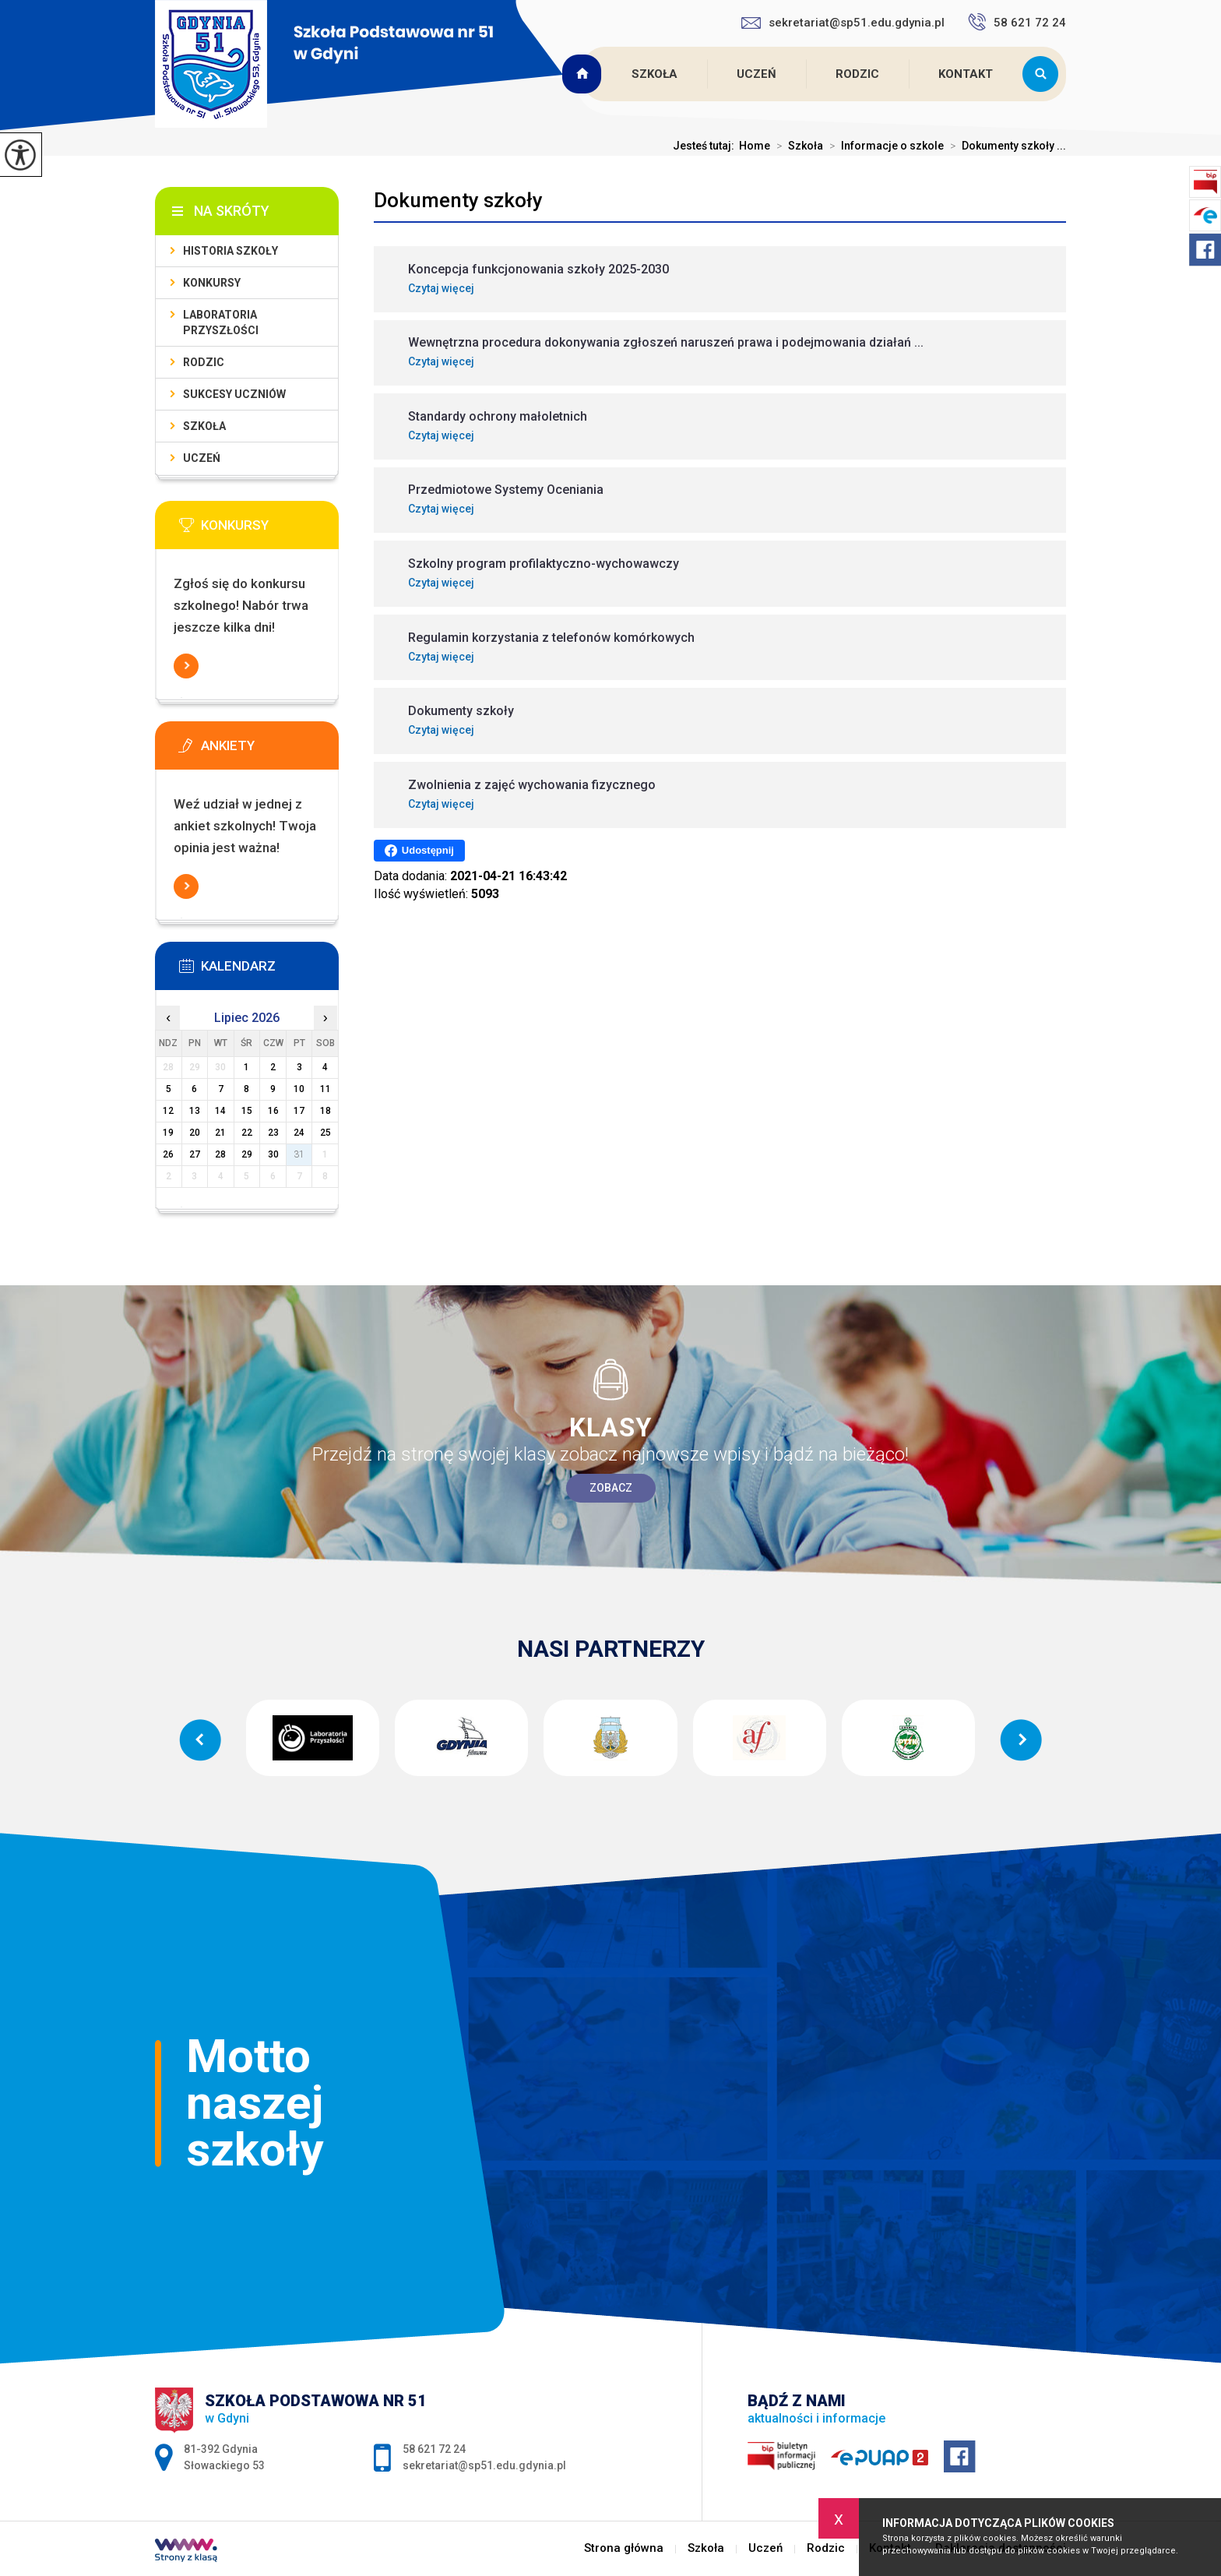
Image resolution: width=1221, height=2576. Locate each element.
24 (299, 1132)
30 (273, 1154)
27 (194, 1154)
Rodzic (857, 74)
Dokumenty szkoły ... (1005, 145)
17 (299, 1110)
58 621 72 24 (1017, 21)
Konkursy (212, 283)
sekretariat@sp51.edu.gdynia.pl (843, 23)
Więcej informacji (186, 666)
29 (246, 1154)
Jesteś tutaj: (706, 145)
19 (168, 1132)
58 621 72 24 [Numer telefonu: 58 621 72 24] (434, 2449)
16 (273, 1110)
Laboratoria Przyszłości (221, 322)
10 (299, 1089)
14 (220, 1110)
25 (325, 1132)
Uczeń (756, 74)
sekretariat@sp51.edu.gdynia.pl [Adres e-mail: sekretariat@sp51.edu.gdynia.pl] (484, 2465)
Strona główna (584, 74)
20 (194, 1132)
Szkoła (654, 74)
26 (168, 1154)
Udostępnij (419, 850)
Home (754, 145)
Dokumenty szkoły (458, 200)
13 (194, 1110)
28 (220, 1154)
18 (325, 1110)
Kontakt (965, 74)
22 (246, 1132)
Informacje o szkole (883, 145)
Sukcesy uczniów (234, 394)
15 (246, 1110)
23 (273, 1132)
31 (299, 1154)
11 (325, 1089)
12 (168, 1110)
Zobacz (610, 1488)
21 (220, 1132)
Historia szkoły (230, 251)
